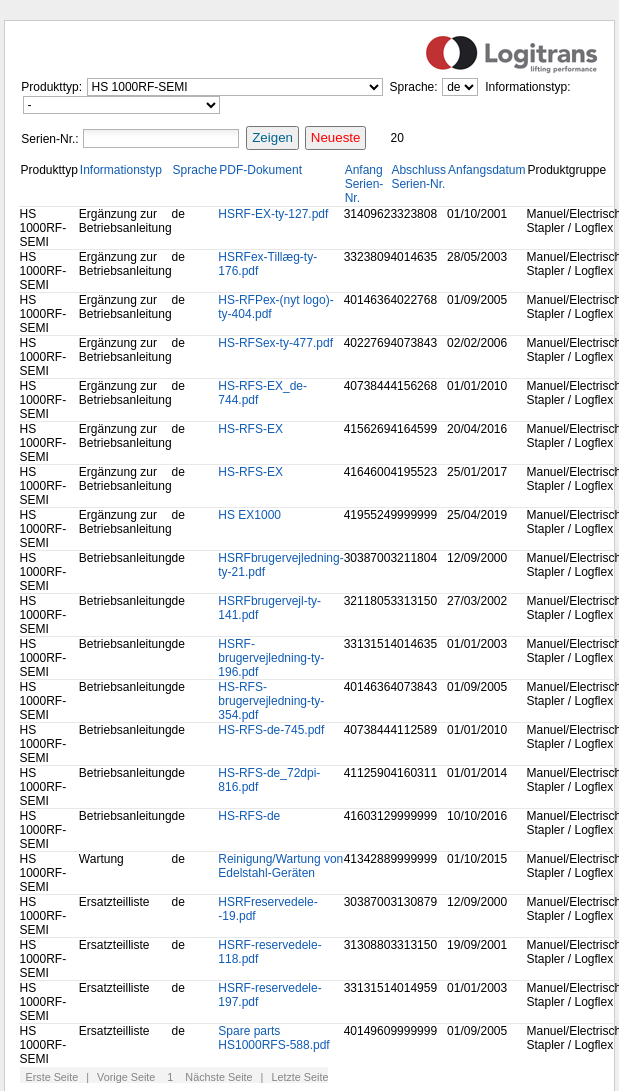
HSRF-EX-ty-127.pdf (273, 214)
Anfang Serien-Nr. (364, 184)
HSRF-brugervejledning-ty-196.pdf (271, 658)
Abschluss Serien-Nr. (418, 177)
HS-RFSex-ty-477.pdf (275, 343)
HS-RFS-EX (250, 429)
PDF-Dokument (260, 170)
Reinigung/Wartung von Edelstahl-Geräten (280, 866)
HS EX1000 (249, 515)
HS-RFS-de (249, 816)
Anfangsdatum (486, 170)
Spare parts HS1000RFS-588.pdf (273, 1038)
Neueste (336, 137)
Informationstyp (121, 170)
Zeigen (272, 137)
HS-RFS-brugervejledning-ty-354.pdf (271, 701)
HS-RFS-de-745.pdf (271, 730)
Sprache (195, 170)
